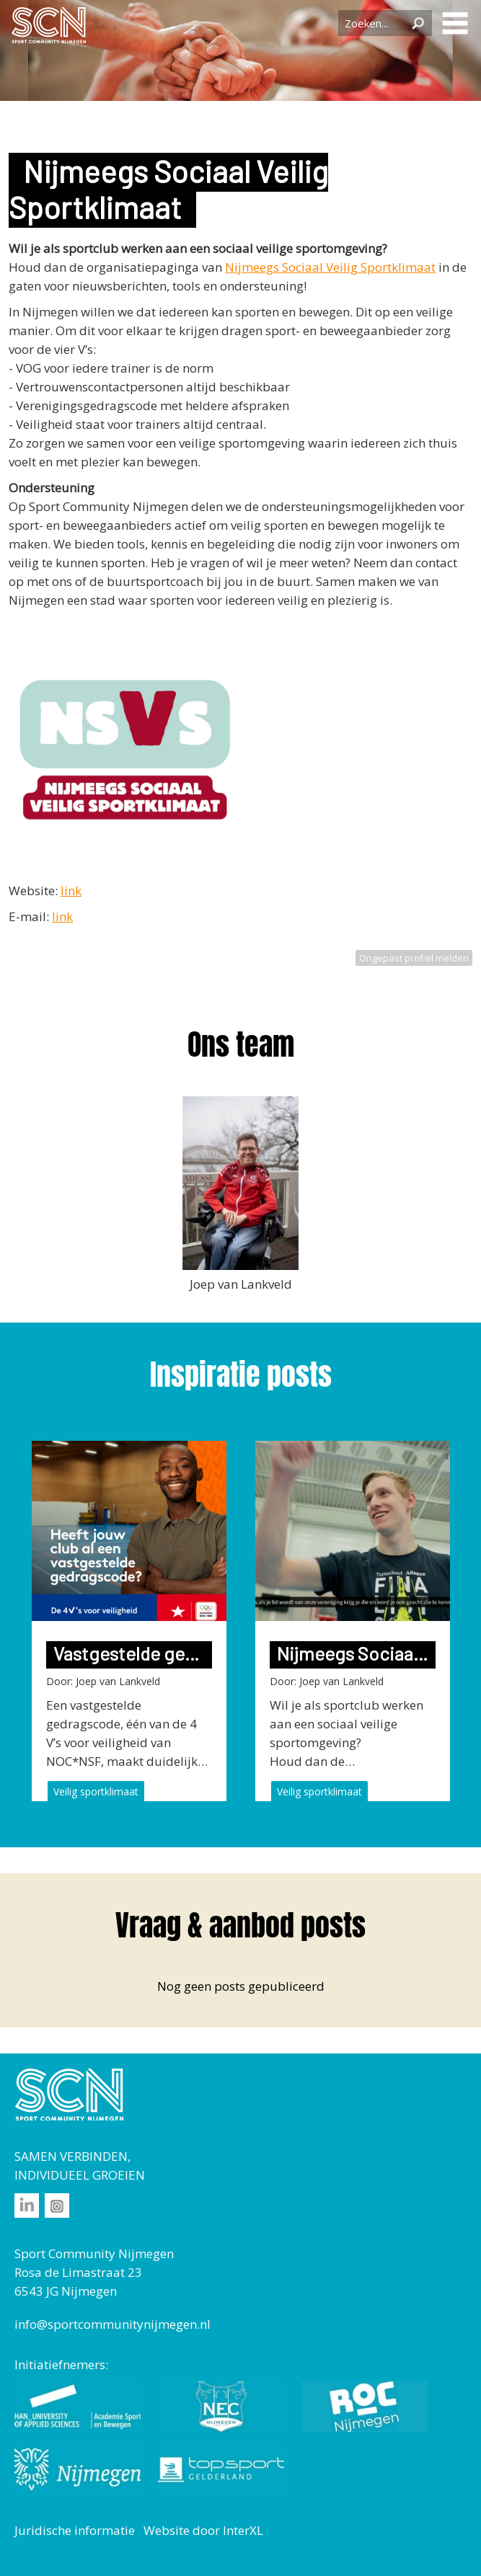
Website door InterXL (203, 2530)
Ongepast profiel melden (414, 957)
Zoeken (417, 23)
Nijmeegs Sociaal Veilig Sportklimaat (330, 267)
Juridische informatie (74, 2530)
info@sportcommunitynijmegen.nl (112, 2324)
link (71, 890)
